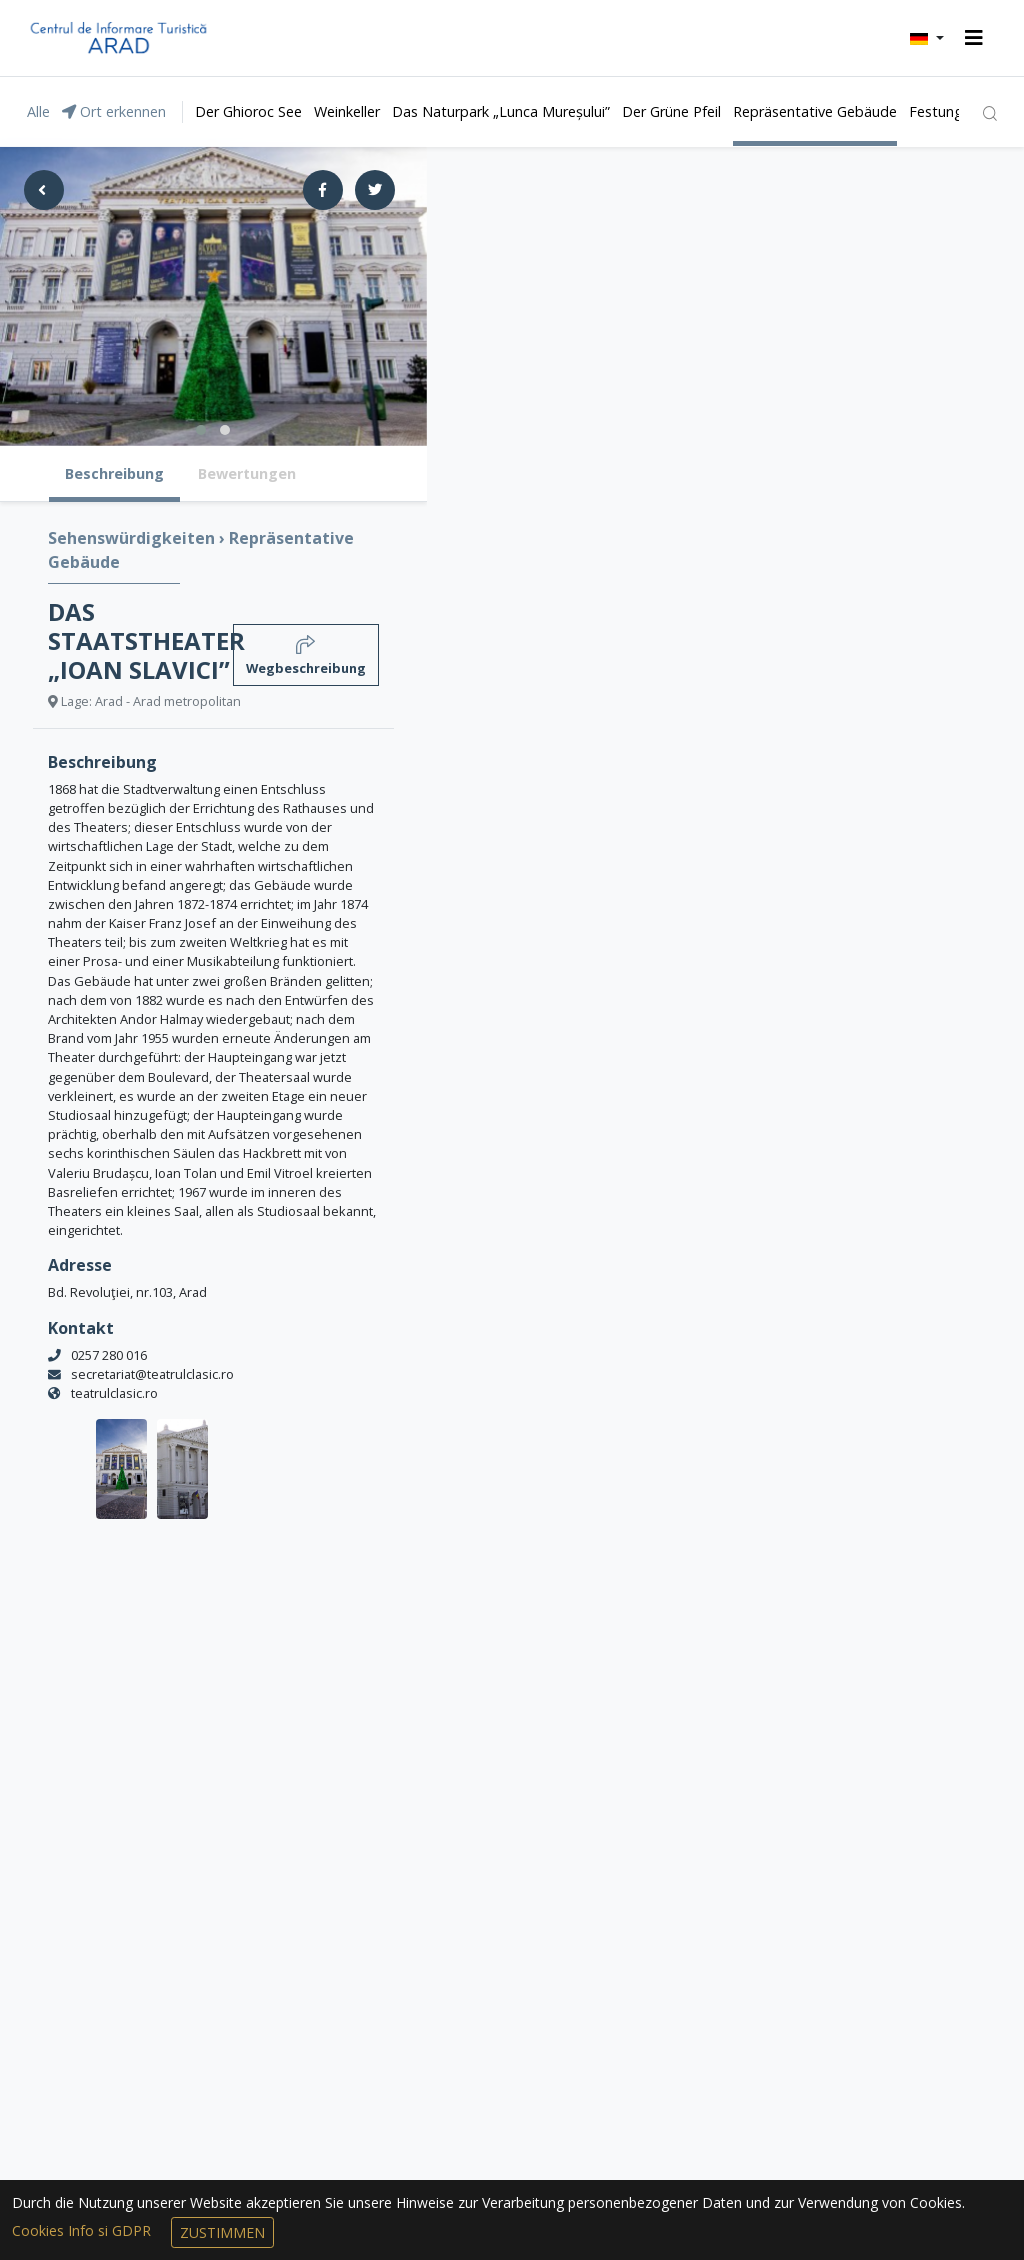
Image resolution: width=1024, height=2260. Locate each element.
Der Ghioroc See (248, 111)
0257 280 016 (109, 1355)
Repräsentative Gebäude (815, 111)
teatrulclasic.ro (114, 1393)
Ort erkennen (114, 111)
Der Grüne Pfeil (671, 111)
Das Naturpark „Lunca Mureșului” (501, 111)
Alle (38, 111)
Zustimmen (222, 2232)
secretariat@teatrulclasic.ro (152, 1374)
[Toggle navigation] (974, 38)
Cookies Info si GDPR (83, 2230)
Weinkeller (347, 111)
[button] (927, 38)
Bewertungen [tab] (247, 473)
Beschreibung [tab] (114, 473)
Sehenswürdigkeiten (133, 538)
